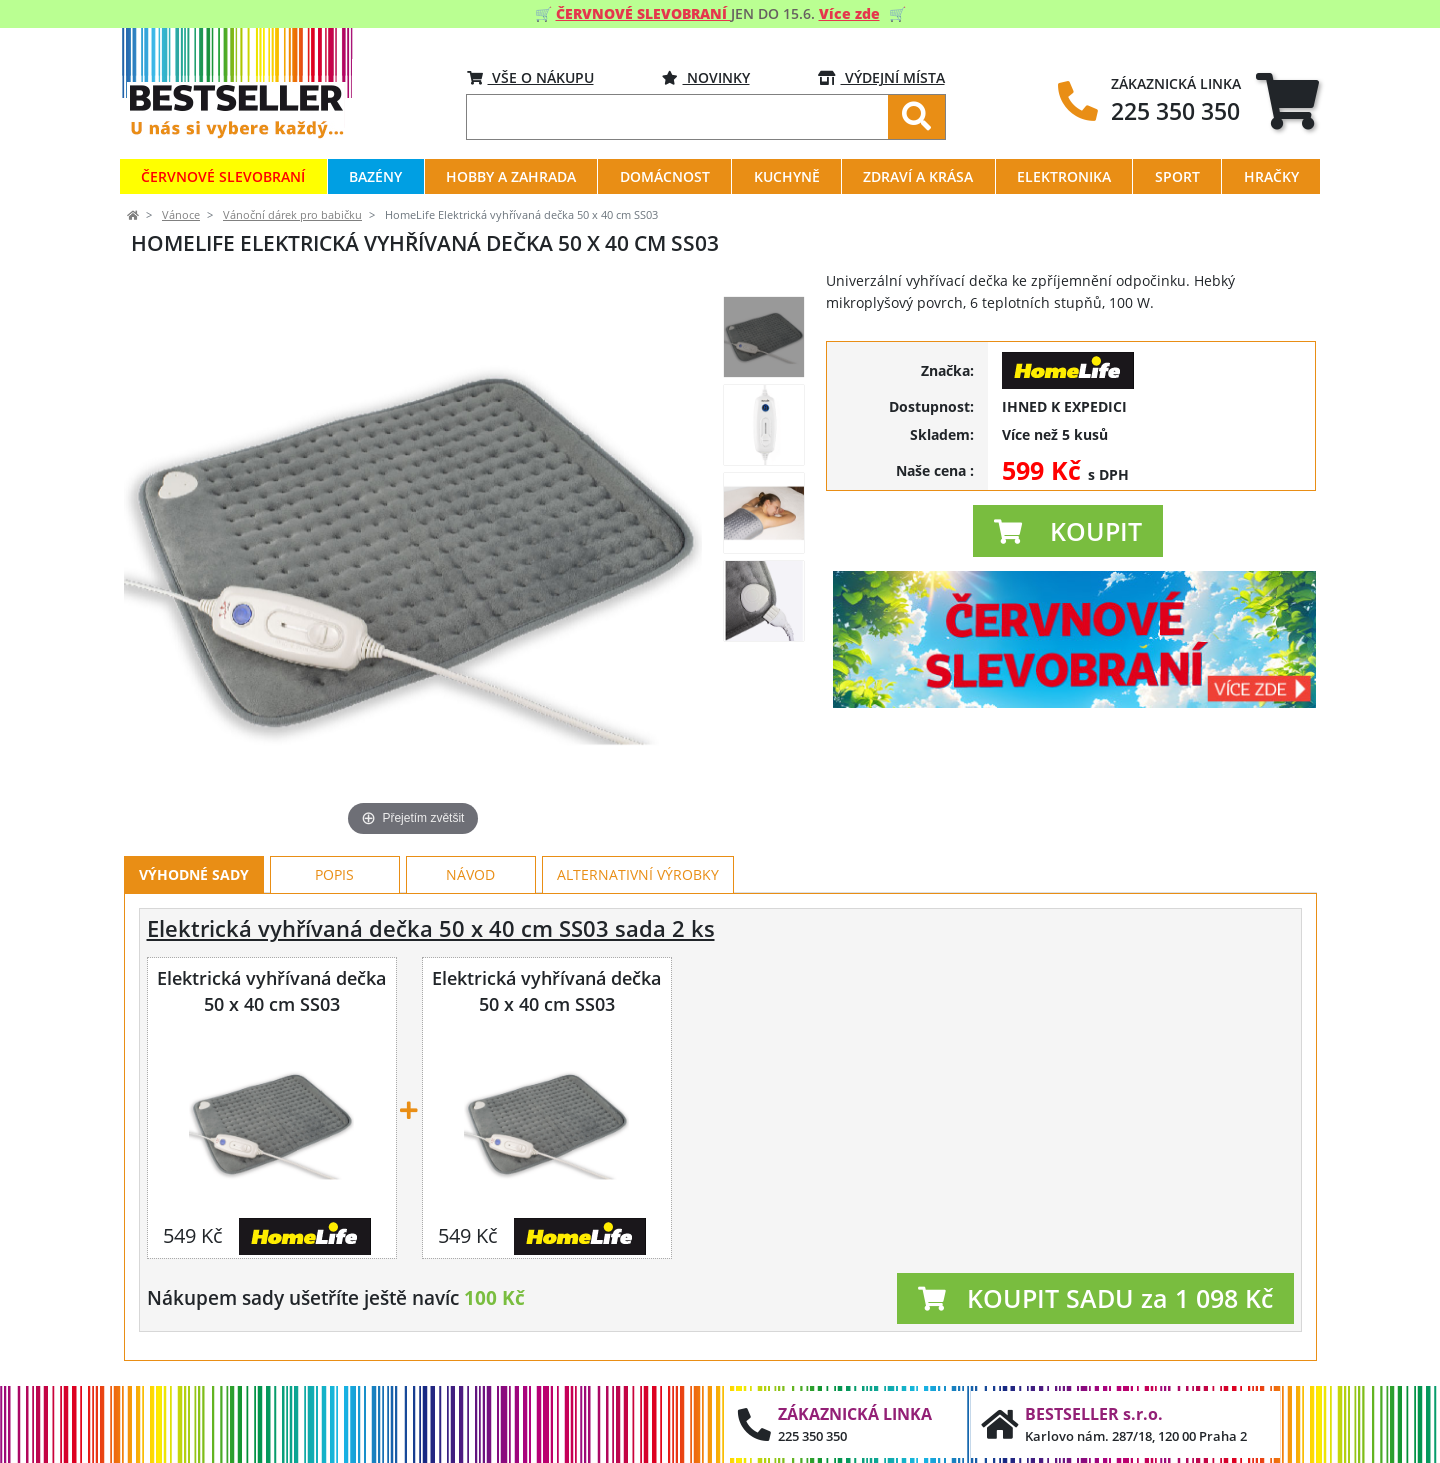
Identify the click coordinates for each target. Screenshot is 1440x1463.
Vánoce (181, 215)
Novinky (706, 77)
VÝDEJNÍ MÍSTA (881, 77)
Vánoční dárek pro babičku (292, 215)
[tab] (1287, 100)
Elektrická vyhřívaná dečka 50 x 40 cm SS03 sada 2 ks (431, 928)
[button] (1068, 531)
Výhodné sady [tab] (194, 874)
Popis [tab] (334, 874)
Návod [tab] (470, 874)
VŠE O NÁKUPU (530, 77)
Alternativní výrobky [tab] (638, 874)
